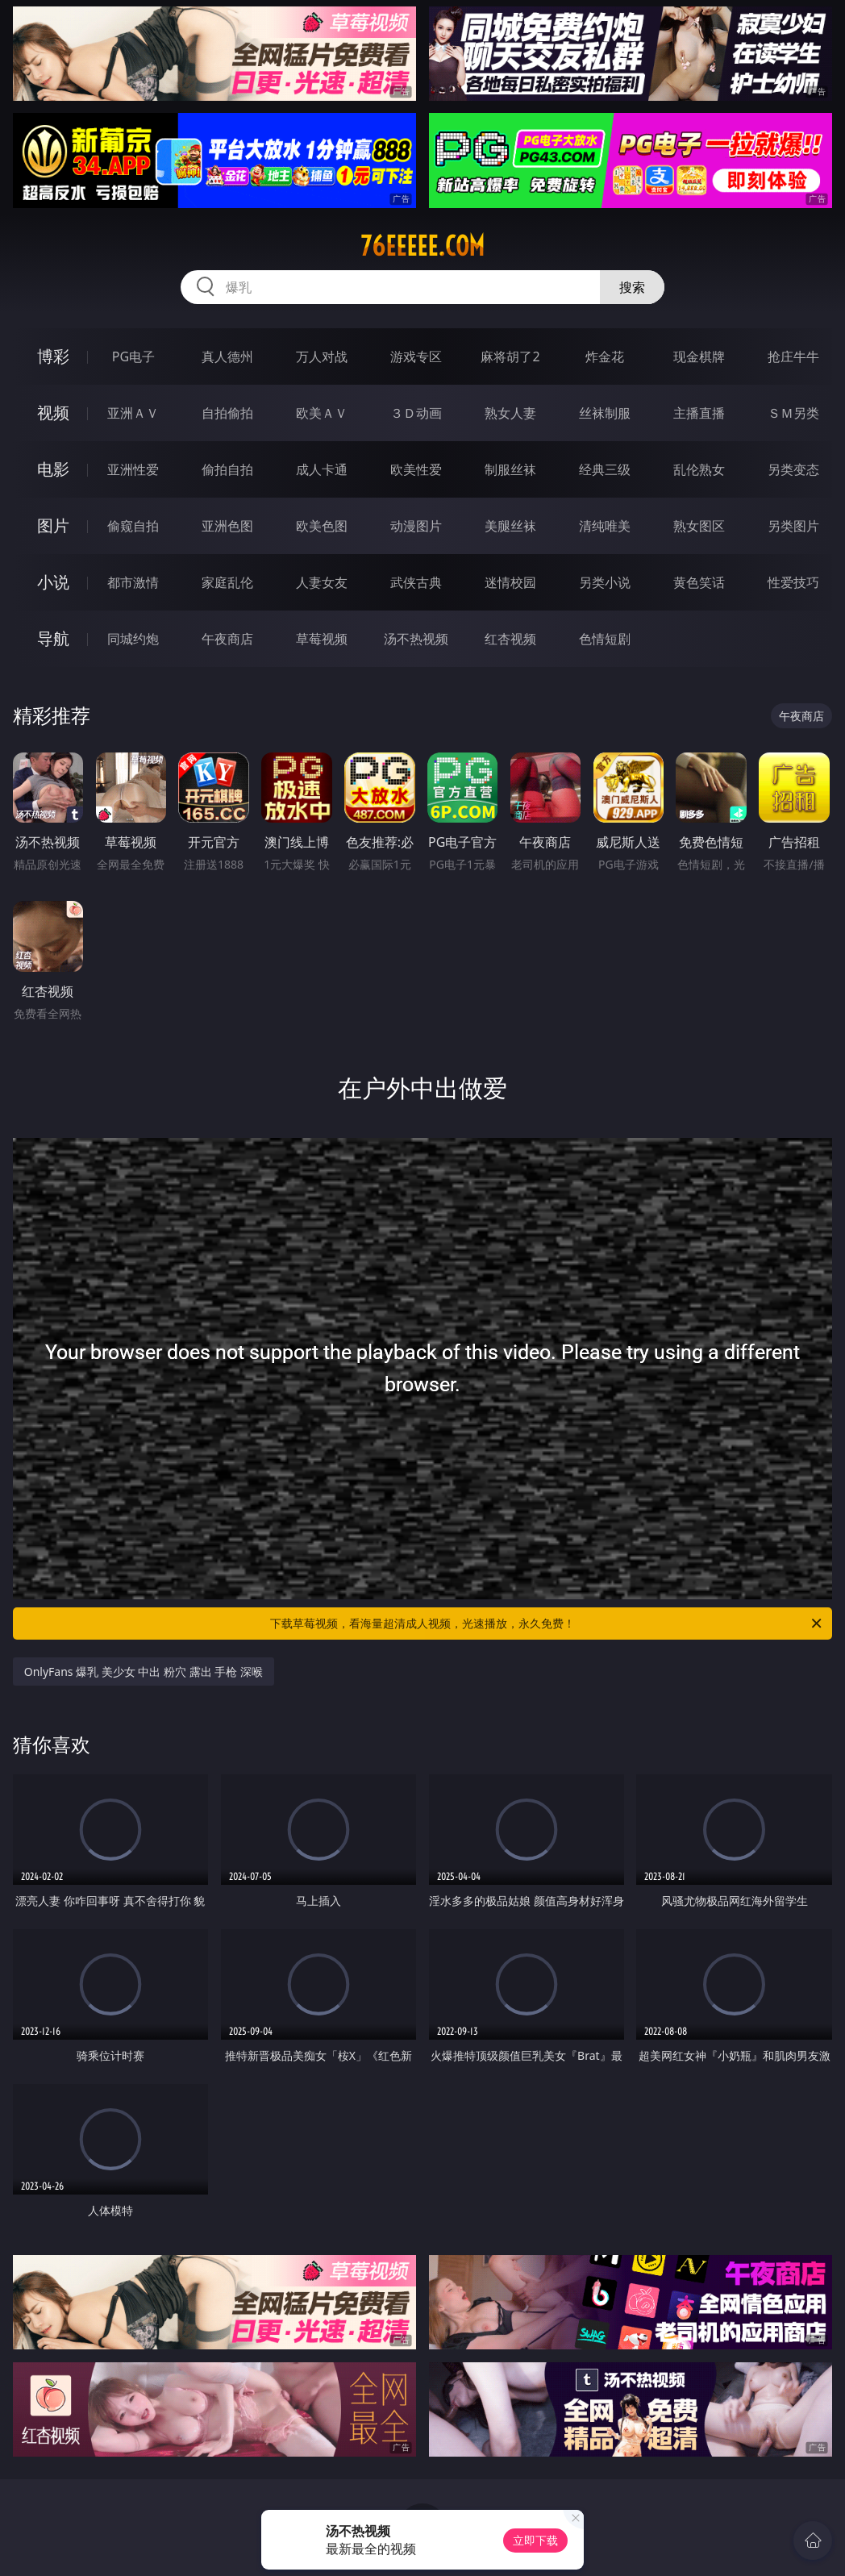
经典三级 (605, 469)
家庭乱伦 (227, 582)
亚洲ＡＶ (133, 413)
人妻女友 (322, 582)
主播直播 (699, 413)
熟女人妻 (510, 413)
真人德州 (227, 356)
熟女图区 (699, 526)
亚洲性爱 (133, 469)
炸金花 (604, 356)
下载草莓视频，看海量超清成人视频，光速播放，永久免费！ (547, 1623)
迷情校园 (510, 582)
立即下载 (535, 2540)
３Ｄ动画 (416, 413)
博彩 (53, 356)
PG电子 (133, 356)
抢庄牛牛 (793, 356)
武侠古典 (416, 582)
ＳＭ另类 (793, 413)
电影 (53, 469)
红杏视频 (510, 639)
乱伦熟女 (699, 469)
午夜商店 (227, 639)
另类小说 (605, 582)
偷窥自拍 (133, 526)
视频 (53, 412)
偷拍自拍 (227, 469)
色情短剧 (605, 639)
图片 (53, 525)
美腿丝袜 (510, 526)
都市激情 (133, 582)
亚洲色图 (227, 526)
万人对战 (322, 356)
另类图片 (793, 526)
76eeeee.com (422, 246)
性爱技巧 (793, 582)
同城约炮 (133, 639)
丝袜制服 (605, 413)
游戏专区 (416, 356)
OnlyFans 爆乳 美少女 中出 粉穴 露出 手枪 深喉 (143, 1671)
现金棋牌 (699, 356)
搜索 (632, 287)
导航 (53, 638)
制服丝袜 (510, 469)
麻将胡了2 (510, 356)
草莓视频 (322, 639)
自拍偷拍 (227, 413)
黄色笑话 (699, 582)
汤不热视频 (416, 639)
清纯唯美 (605, 526)
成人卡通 (322, 469)
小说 (53, 582)
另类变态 (793, 469)
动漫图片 (416, 526)
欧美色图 (322, 526)
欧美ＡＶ (322, 413)
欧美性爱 (416, 469)
